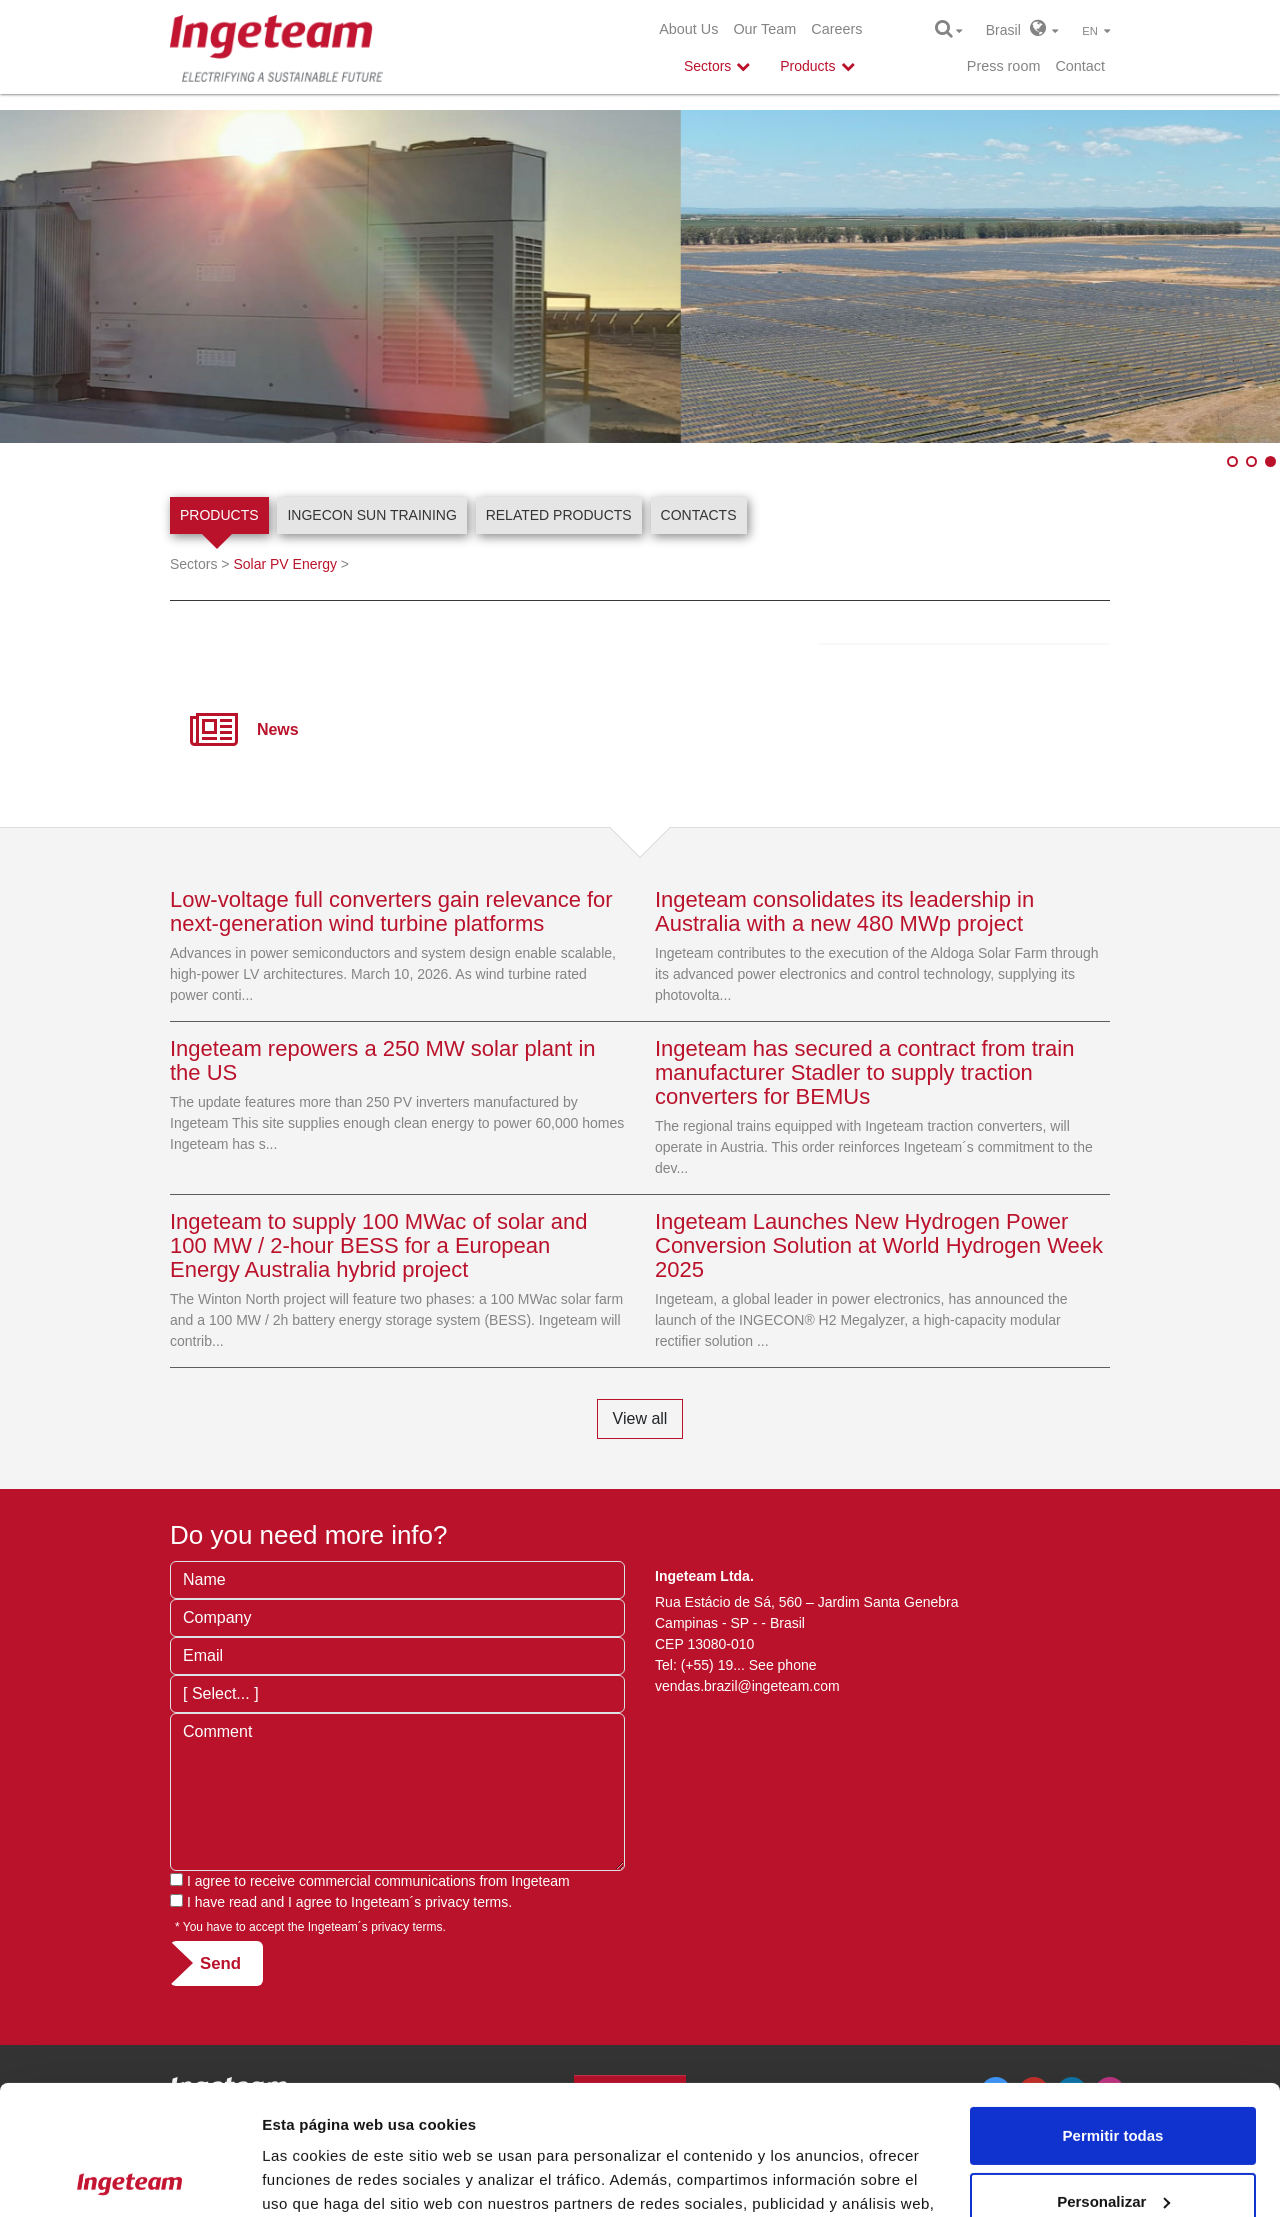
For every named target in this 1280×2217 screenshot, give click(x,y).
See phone (783, 1665)
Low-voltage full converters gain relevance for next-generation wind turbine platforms (391, 911)
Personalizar (1113, 2071)
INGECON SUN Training (371, 515)
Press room (1004, 66)
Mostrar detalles (320, 2177)
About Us (688, 29)
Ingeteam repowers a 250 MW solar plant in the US (383, 1060)
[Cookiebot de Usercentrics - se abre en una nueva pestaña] (129, 2178)
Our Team (764, 29)
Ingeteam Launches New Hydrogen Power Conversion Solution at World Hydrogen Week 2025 (879, 1245)
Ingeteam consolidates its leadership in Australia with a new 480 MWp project (844, 911)
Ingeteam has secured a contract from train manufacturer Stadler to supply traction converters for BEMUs (864, 1072)
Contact (1080, 66)
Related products (559, 515)
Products (219, 515)
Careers (836, 29)
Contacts (699, 515)
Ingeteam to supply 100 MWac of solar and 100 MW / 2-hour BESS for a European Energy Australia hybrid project (378, 1245)
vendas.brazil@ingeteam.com (747, 1686)
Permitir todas (1113, 2006)
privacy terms (466, 1902)
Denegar (1113, 2137)
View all (640, 1418)
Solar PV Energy (285, 564)
